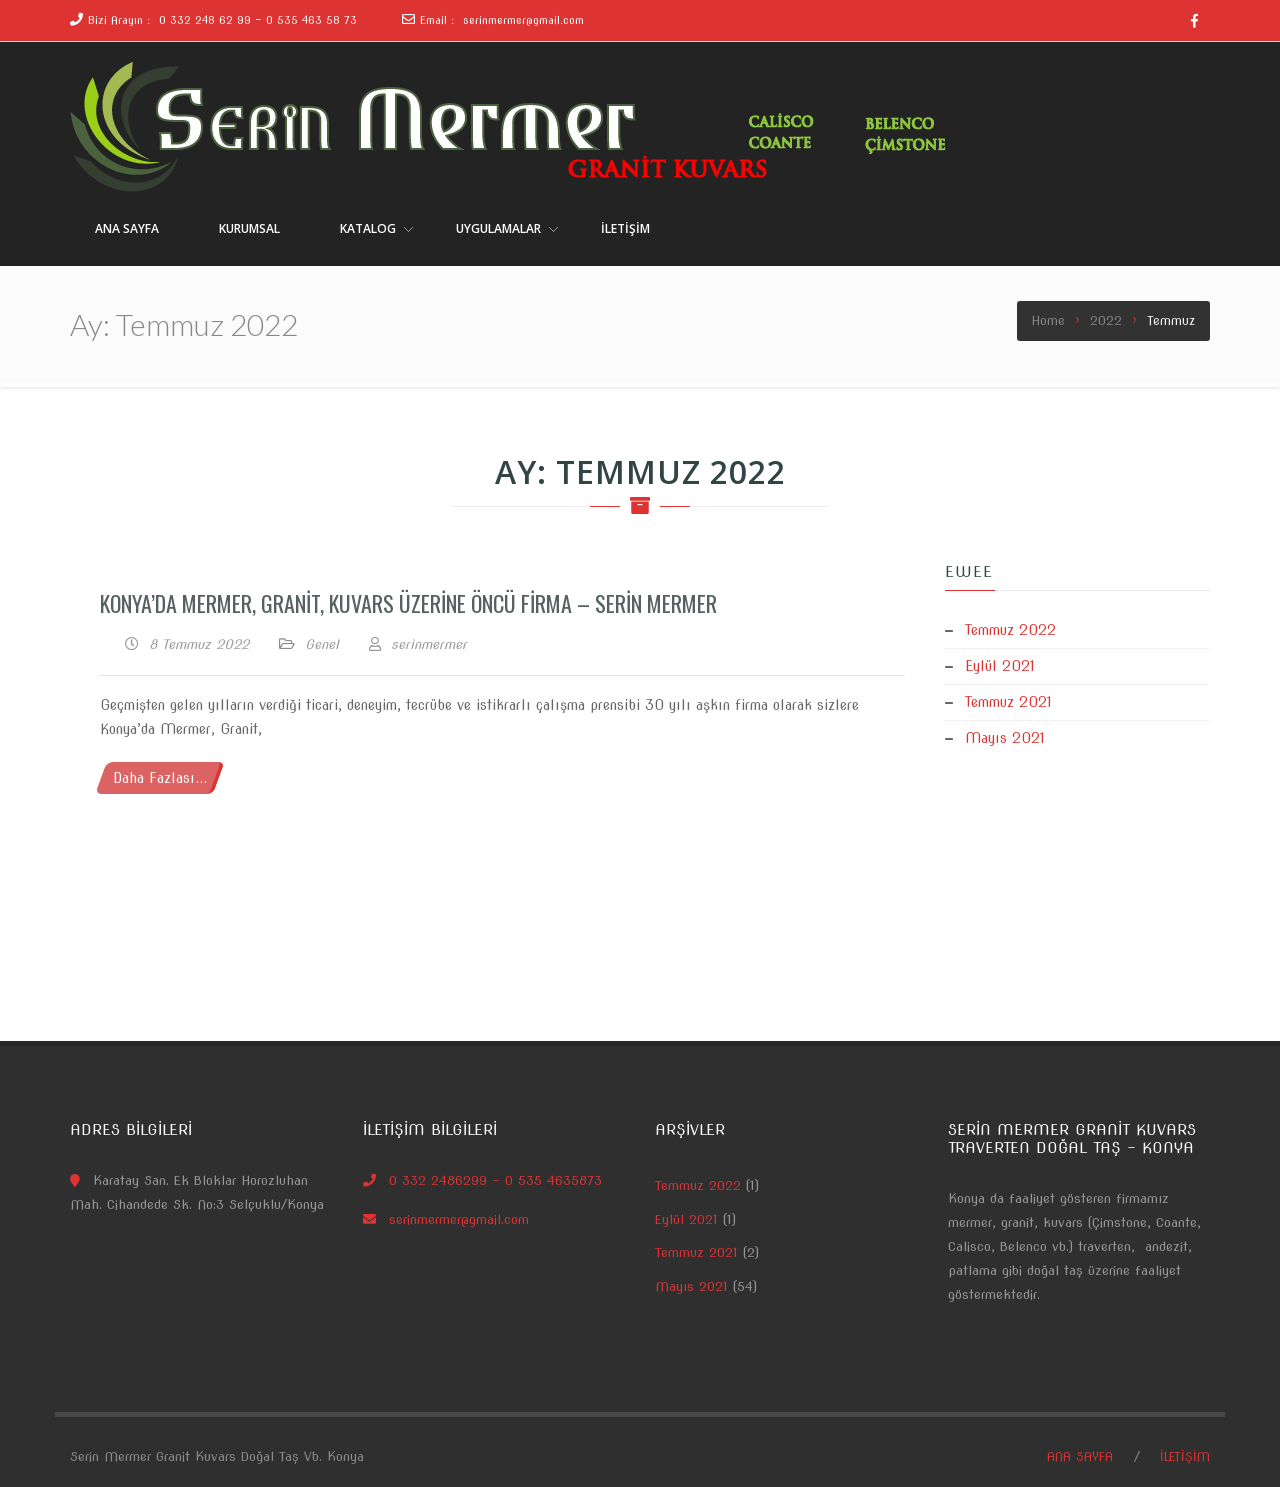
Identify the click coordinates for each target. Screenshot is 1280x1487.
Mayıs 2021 (1005, 738)
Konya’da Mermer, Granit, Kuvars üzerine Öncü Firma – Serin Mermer (408, 603)
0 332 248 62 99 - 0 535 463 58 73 (256, 20)
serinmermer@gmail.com (523, 20)
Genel (322, 644)
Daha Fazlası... (160, 778)
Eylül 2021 (1000, 666)
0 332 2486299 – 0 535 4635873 (495, 1180)
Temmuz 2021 (1008, 702)
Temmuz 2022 (1010, 630)
